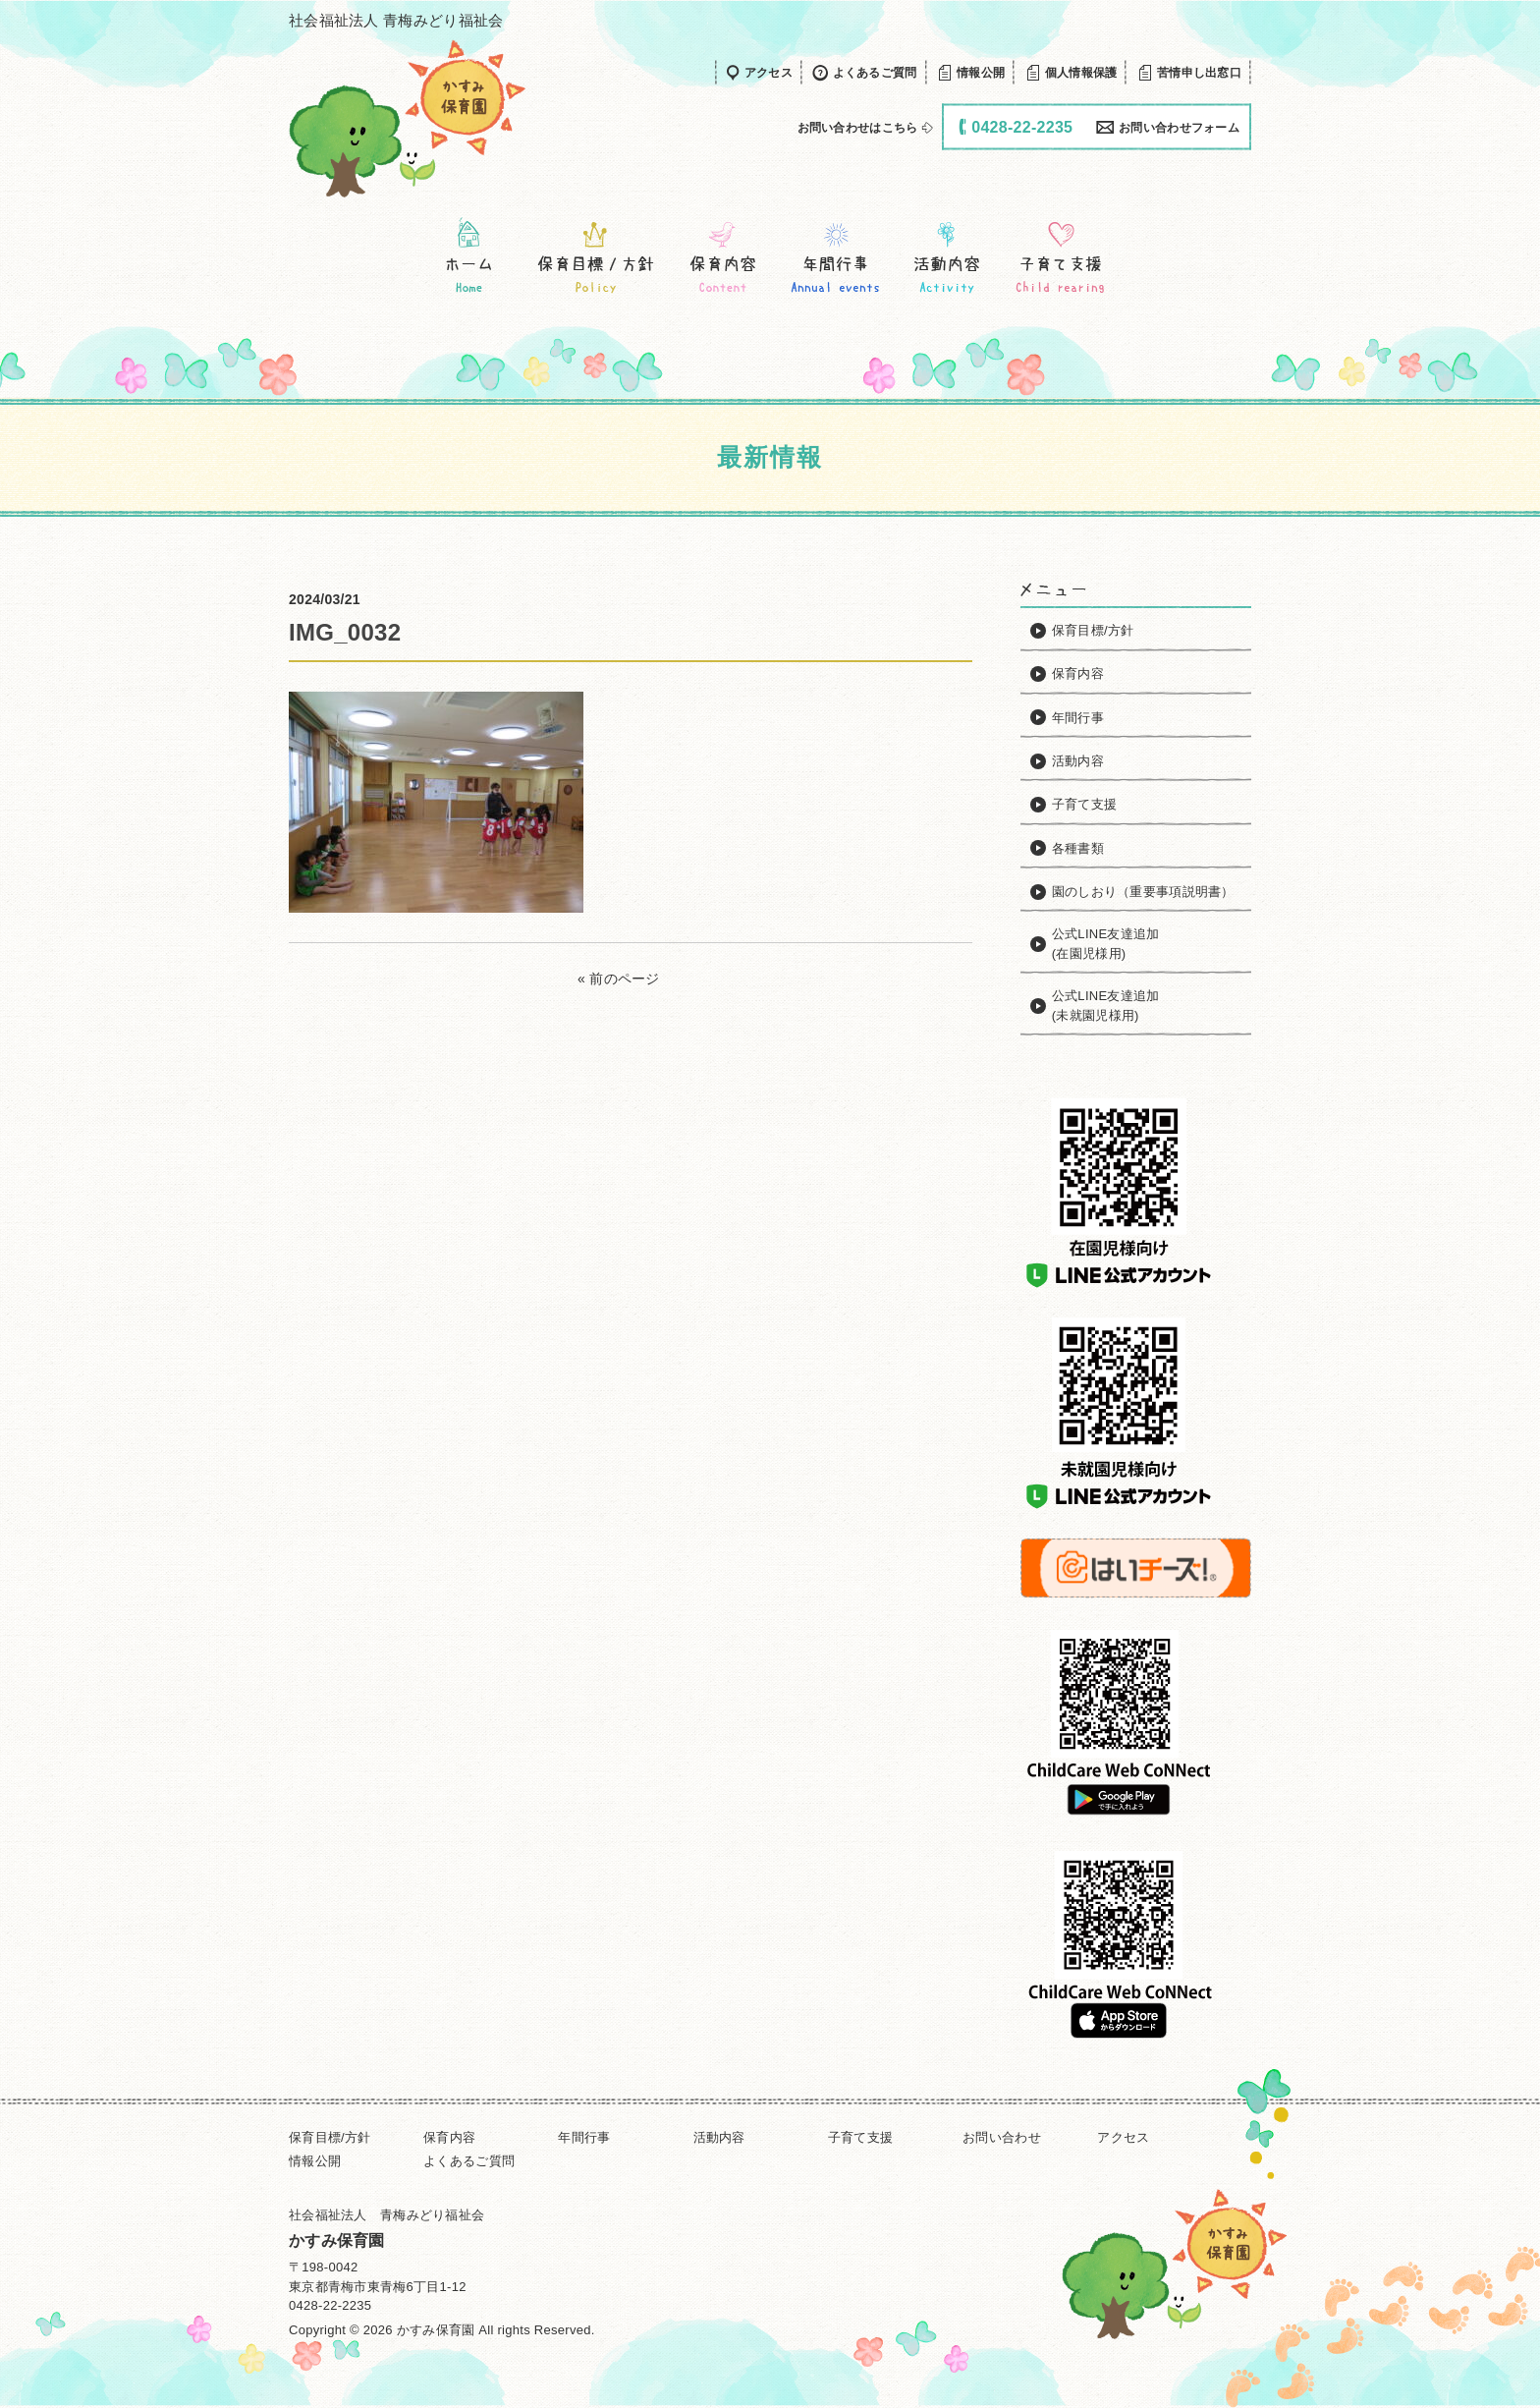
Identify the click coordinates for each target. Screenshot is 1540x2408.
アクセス (1123, 2137)
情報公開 (315, 2161)
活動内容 (719, 2137)
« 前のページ (619, 978)
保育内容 (449, 2137)
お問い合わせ (1001, 2137)
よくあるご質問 (469, 2161)
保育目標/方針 (330, 2137)
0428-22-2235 (330, 2305)
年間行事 (584, 2137)
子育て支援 (860, 2137)
